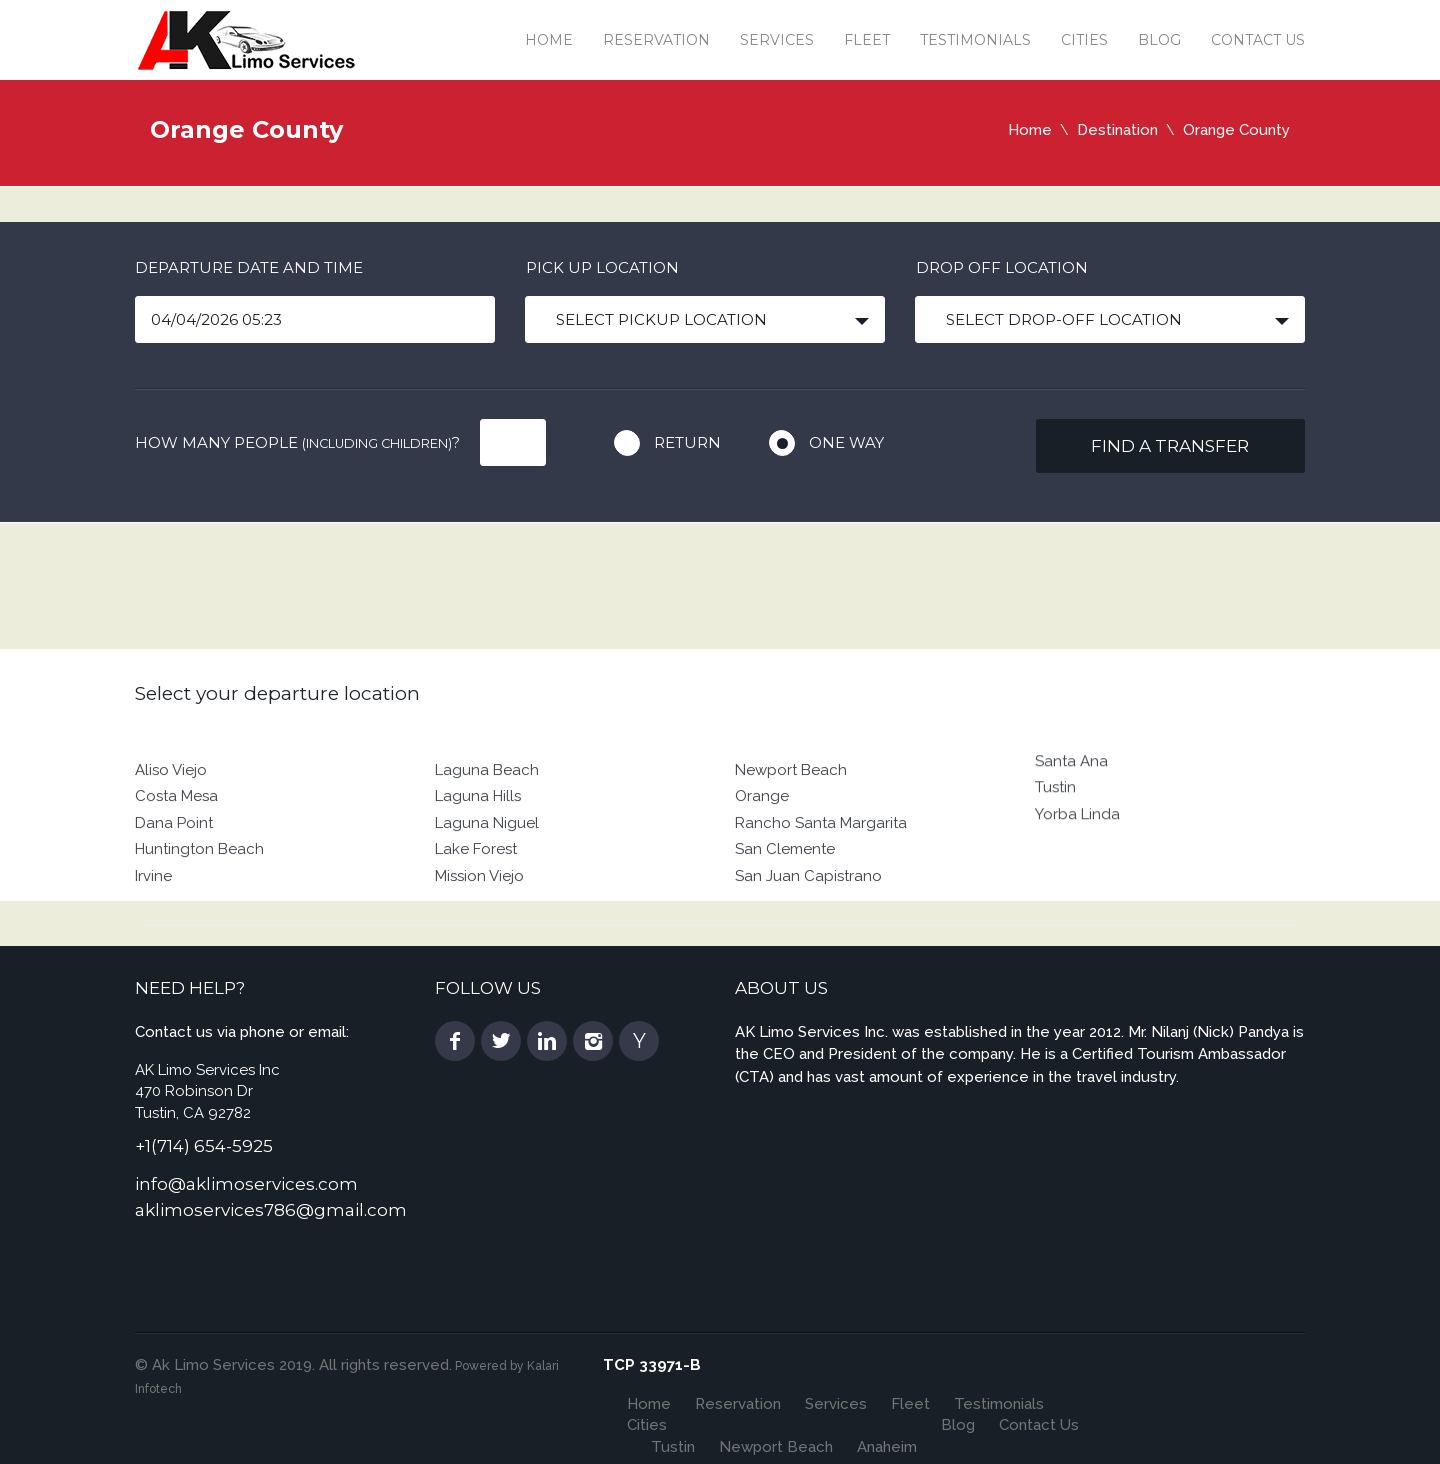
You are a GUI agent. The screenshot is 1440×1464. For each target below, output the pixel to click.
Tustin (1055, 827)
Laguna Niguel (487, 881)
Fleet (867, 40)
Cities (1084, 40)
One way (846, 442)
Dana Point (174, 881)
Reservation (656, 40)
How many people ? (297, 442)
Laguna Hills (478, 854)
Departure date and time (249, 267)
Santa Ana (1071, 800)
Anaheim (887, 1447)
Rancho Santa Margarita (821, 881)
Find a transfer (1170, 446)
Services (777, 40)
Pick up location (602, 267)
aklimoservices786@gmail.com (271, 1210)
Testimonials (975, 40)
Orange (762, 854)
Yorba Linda (1077, 853)
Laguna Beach (487, 828)
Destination (1117, 130)
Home (549, 40)
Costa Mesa (176, 854)
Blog (1159, 40)
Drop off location (1002, 267)
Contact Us (1258, 40)
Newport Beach (791, 828)
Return (687, 442)
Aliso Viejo (171, 828)
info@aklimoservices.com (246, 1184)
